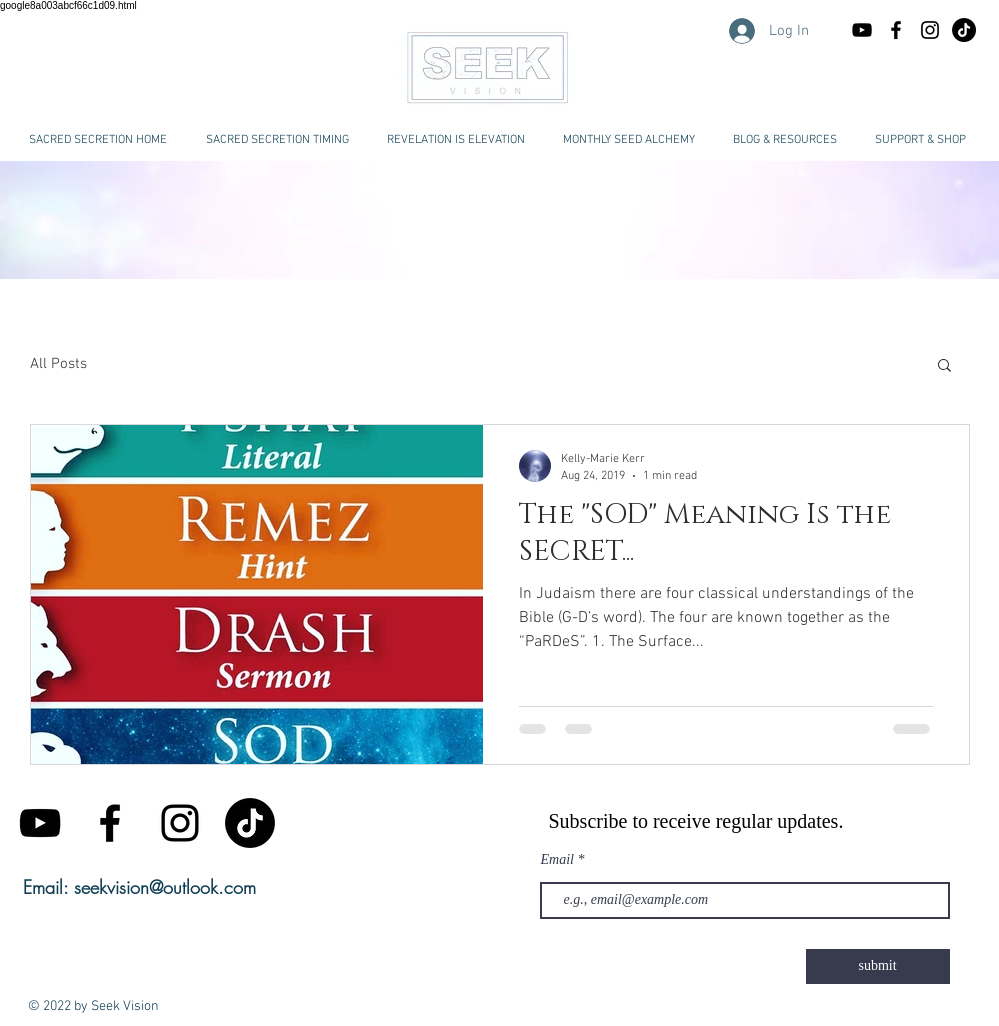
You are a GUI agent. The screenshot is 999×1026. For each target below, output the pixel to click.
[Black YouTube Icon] (862, 30)
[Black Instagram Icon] (930, 30)
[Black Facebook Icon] (896, 30)
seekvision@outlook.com (165, 887)
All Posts (58, 364)
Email (557, 860)
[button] (785, 140)
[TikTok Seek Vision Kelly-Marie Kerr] (964, 30)
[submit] (878, 966)
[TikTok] (250, 823)
